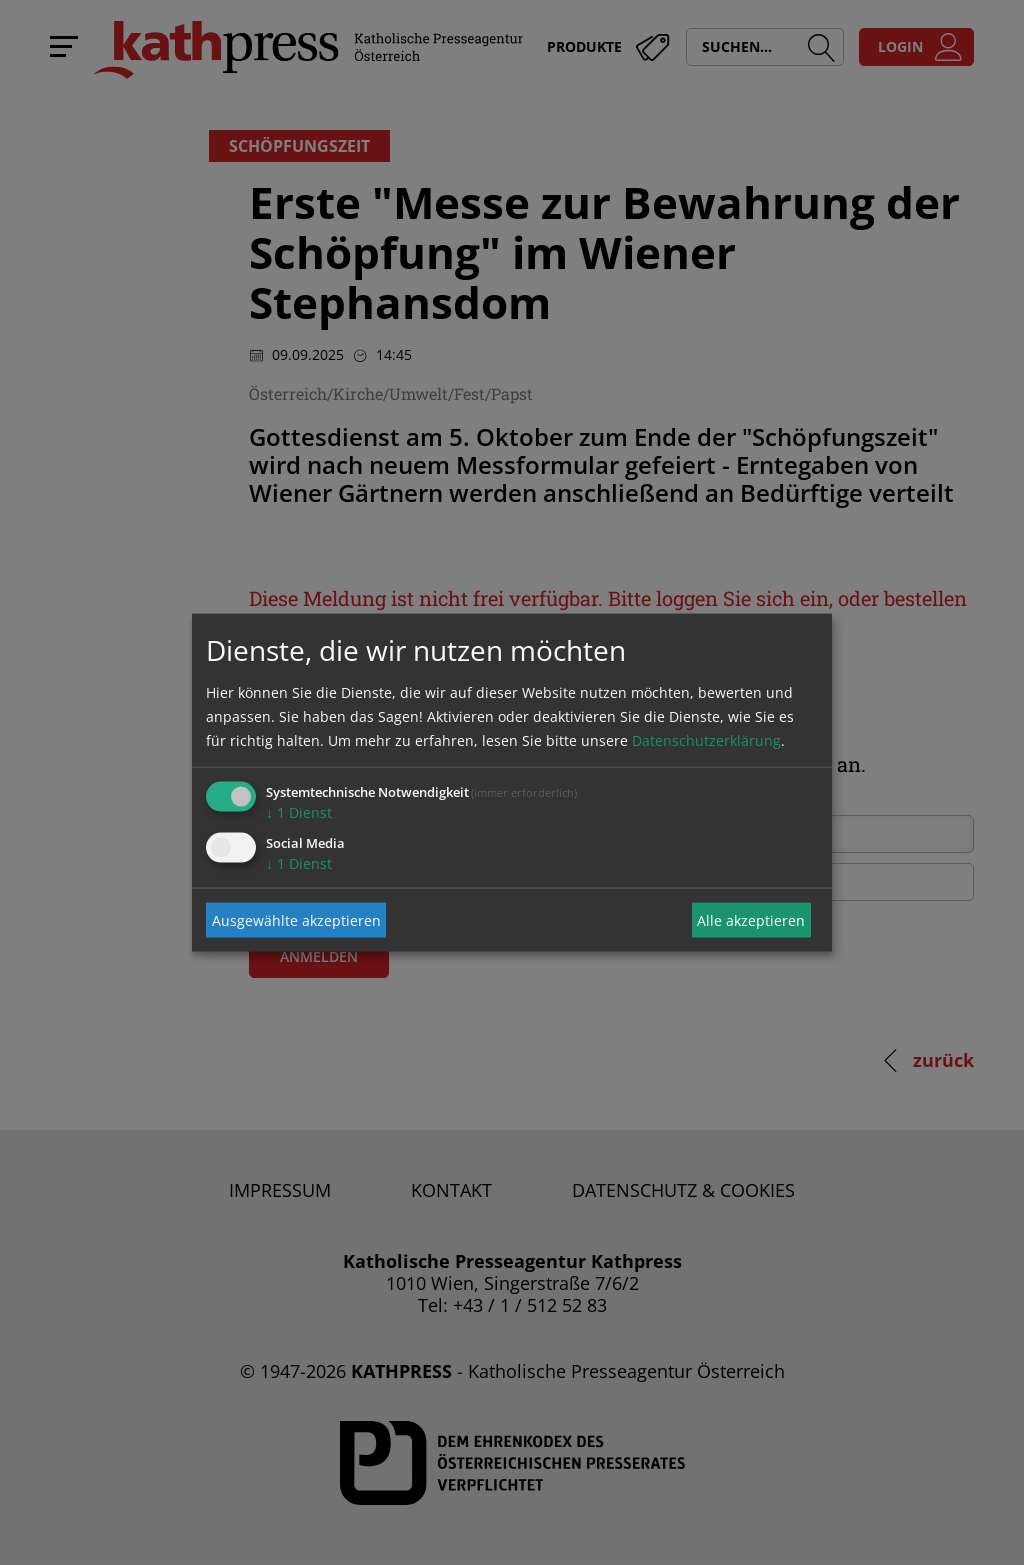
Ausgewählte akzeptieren (296, 919)
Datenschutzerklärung (706, 740)
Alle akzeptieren (751, 919)
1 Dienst (299, 812)
